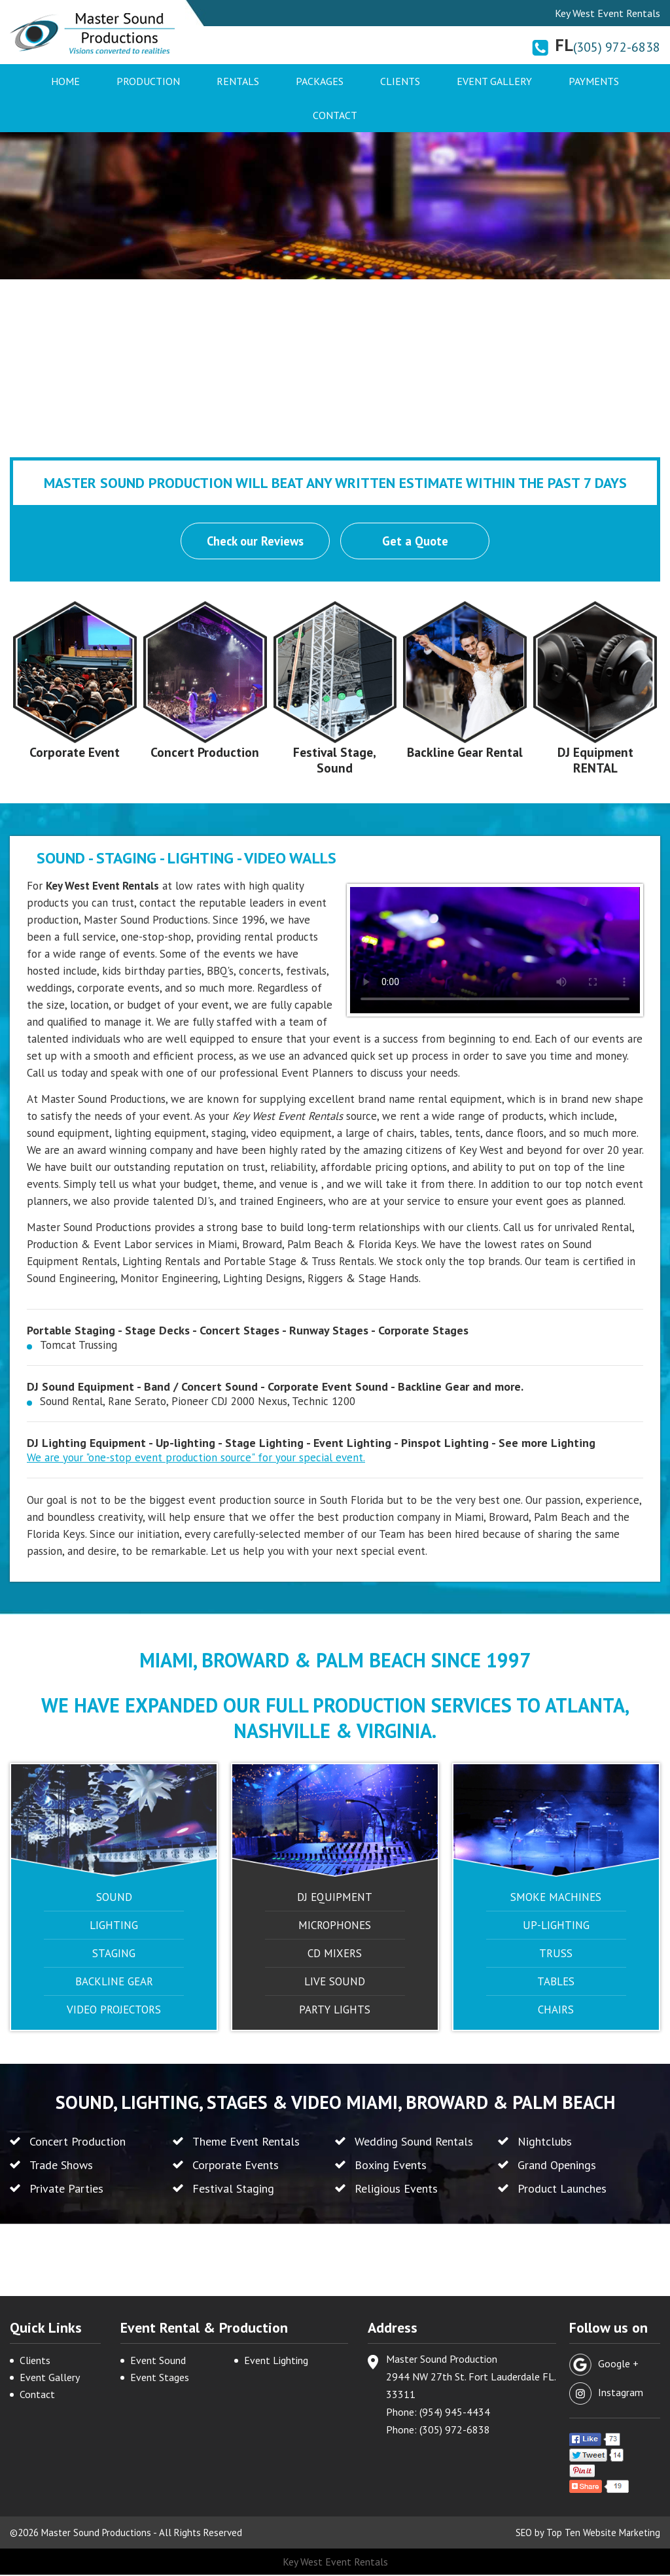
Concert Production (205, 752)
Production (148, 81)
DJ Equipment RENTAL (595, 760)
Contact (335, 115)
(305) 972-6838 (616, 47)
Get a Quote (416, 541)
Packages (320, 81)
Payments (594, 81)
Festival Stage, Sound (335, 760)
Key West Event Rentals (335, 2562)
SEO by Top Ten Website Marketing (587, 2534)
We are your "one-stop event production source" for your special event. (196, 1458)
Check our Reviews (254, 541)
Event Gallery (494, 81)
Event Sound (158, 2361)
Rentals (238, 81)
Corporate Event (74, 752)
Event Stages (159, 2378)
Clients (400, 81)
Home (65, 81)
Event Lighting (276, 2361)
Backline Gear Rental (464, 760)
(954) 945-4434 (454, 2413)
